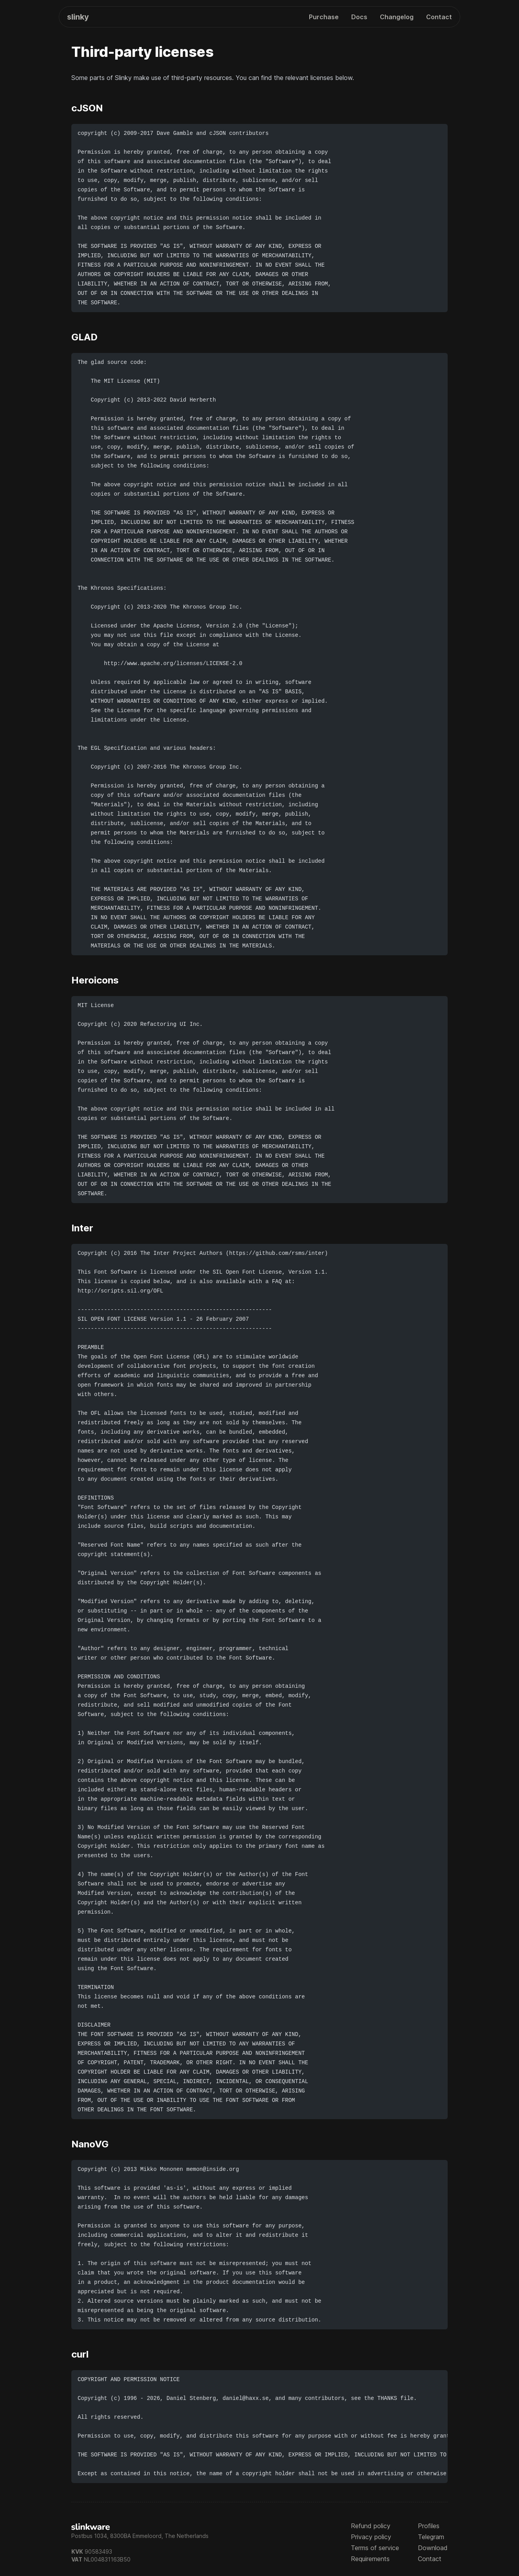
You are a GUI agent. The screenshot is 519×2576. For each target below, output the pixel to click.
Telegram (431, 2537)
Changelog (397, 17)
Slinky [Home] (78, 17)
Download (433, 2548)
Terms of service (375, 2548)
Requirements (370, 2559)
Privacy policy (371, 2537)
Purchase (324, 17)
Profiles (428, 2526)
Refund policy (370, 2526)
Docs (359, 17)
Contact (439, 17)
